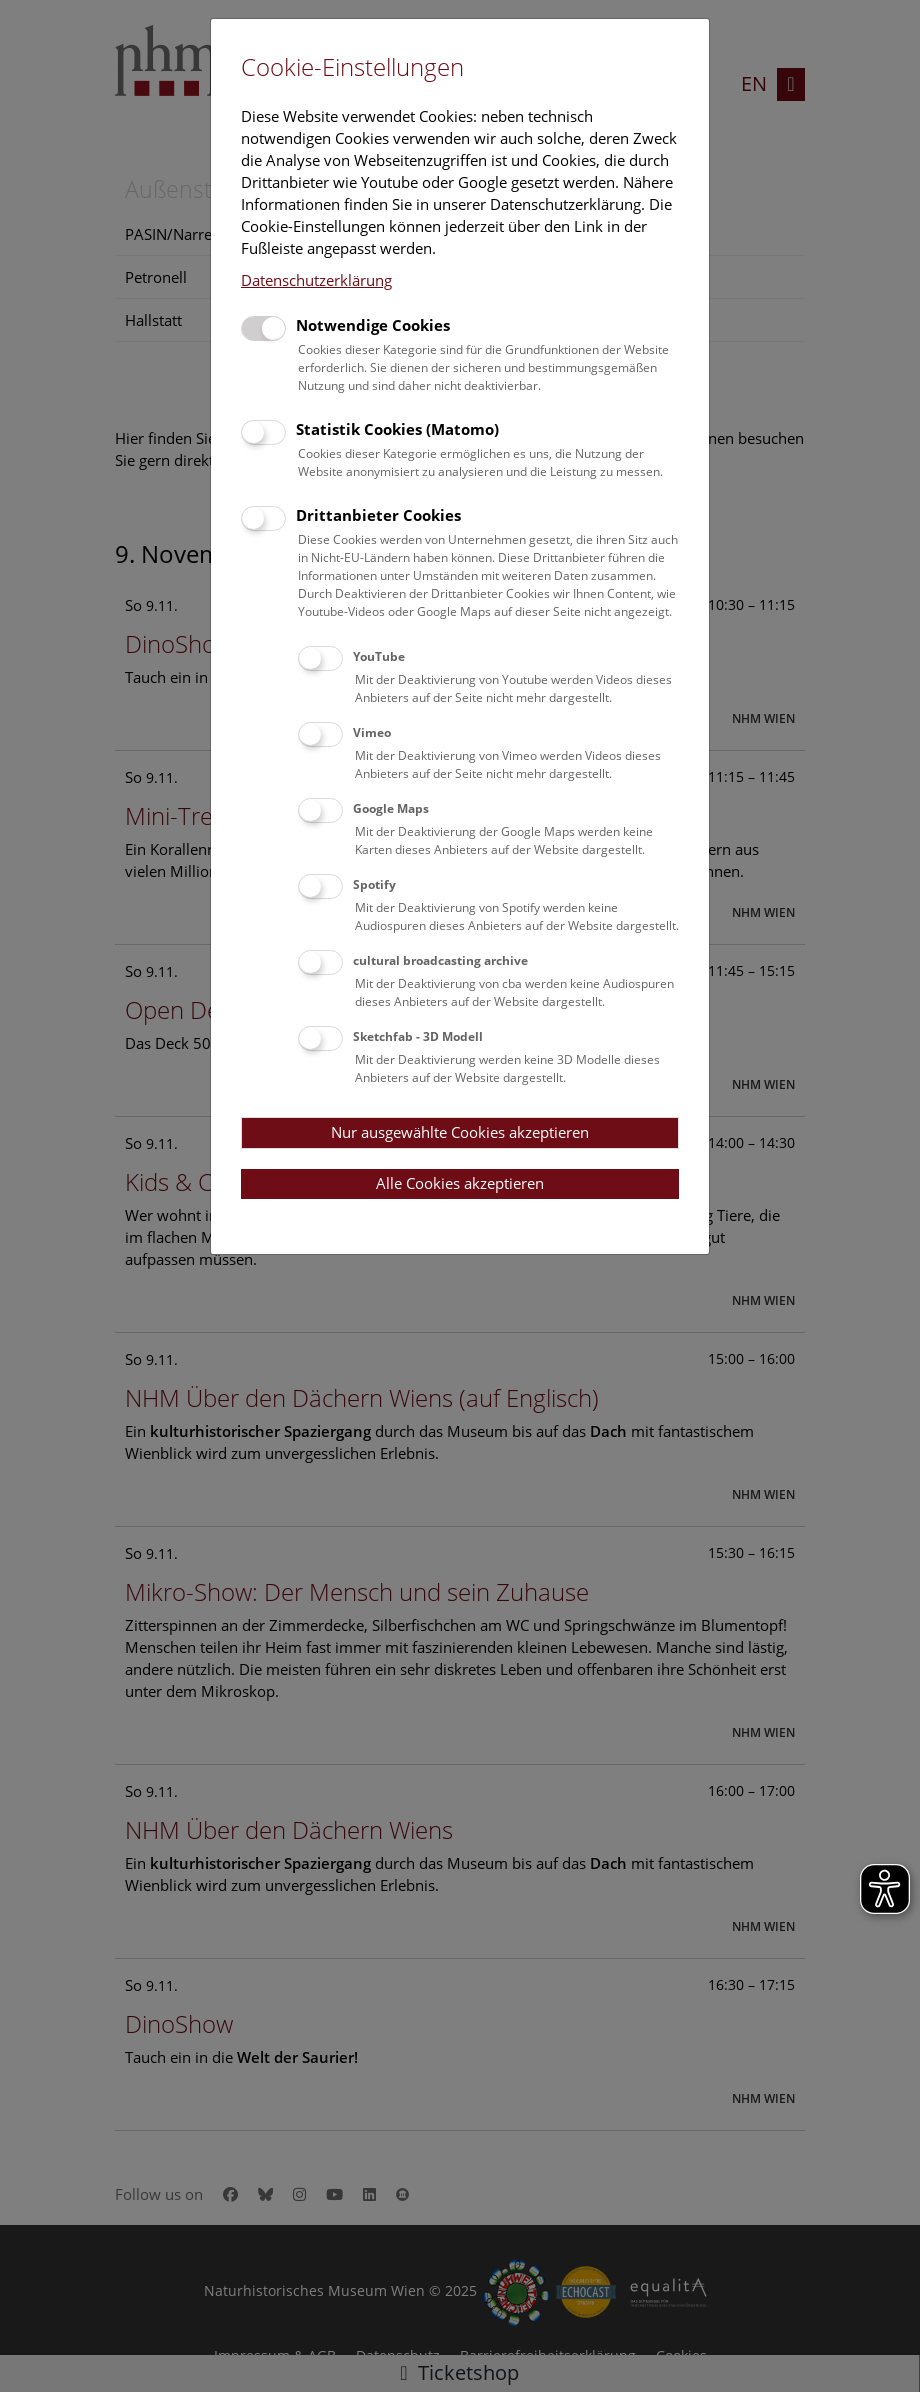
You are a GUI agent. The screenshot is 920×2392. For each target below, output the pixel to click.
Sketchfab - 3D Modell (418, 1036)
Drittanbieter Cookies (378, 515)
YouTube (379, 656)
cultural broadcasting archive (440, 960)
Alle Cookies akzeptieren (460, 1183)
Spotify (374, 884)
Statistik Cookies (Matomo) (397, 429)
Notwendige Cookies (373, 325)
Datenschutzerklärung (316, 280)
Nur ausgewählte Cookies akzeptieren (460, 1132)
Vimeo (372, 732)
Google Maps (391, 808)
